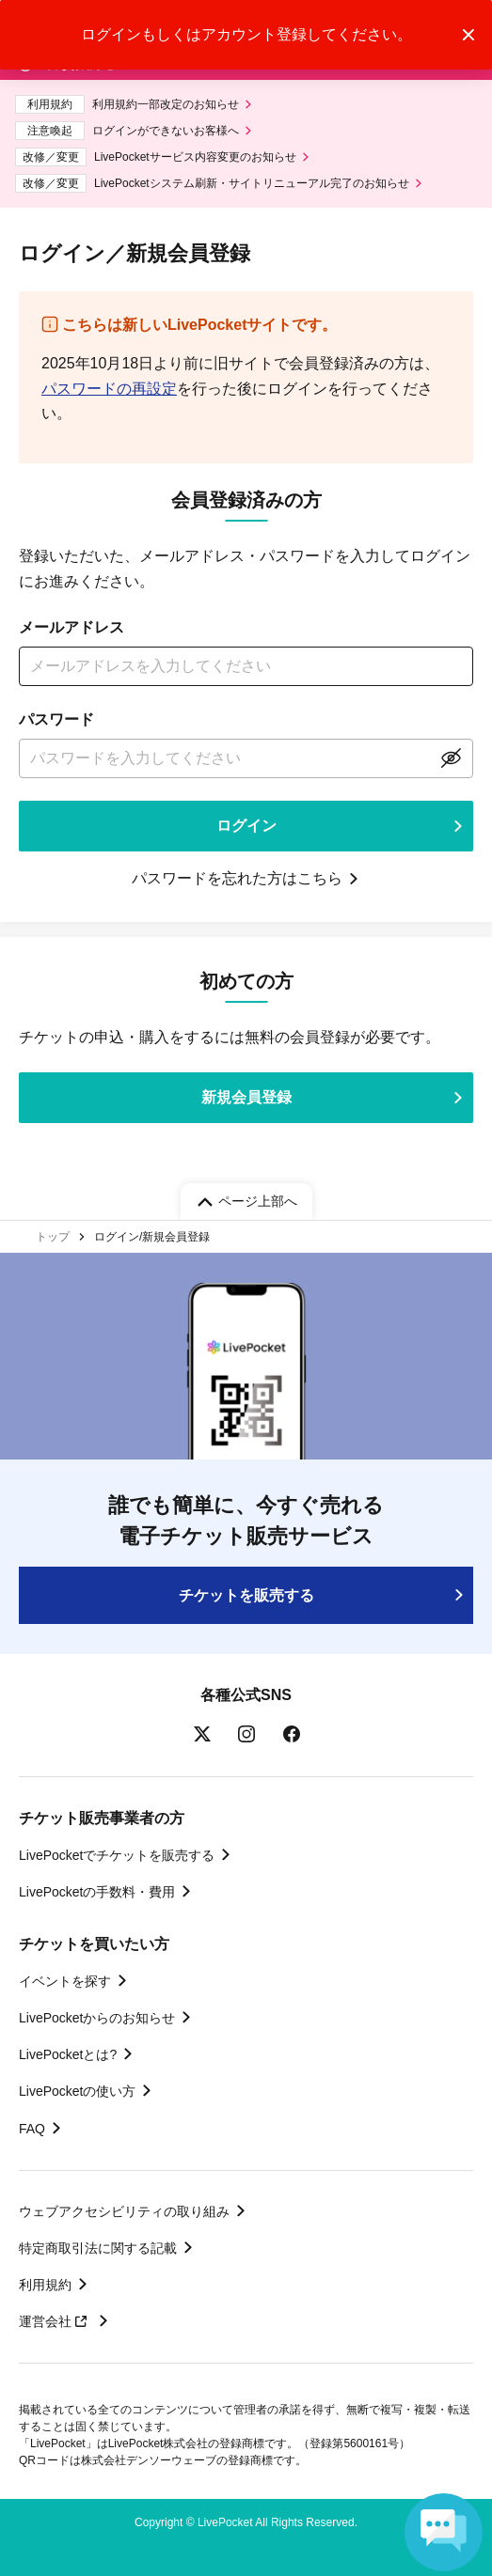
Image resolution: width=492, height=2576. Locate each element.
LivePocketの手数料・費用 (97, 1891)
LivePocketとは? (68, 2054)
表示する (450, 758)
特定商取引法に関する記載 (98, 2248)
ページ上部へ (257, 1201)
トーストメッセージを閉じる (468, 34)
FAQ (32, 2128)
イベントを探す (65, 1981)
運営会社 (55, 2321)
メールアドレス (71, 627)
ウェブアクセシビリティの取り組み (124, 2211)
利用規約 (45, 2284)
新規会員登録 (246, 1097)
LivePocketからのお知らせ (97, 2017)
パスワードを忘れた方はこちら (237, 878)
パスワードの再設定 (109, 389)
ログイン (246, 826)
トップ (53, 1236)
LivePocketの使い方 (77, 2091)
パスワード (56, 719)
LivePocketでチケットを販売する (116, 1855)
